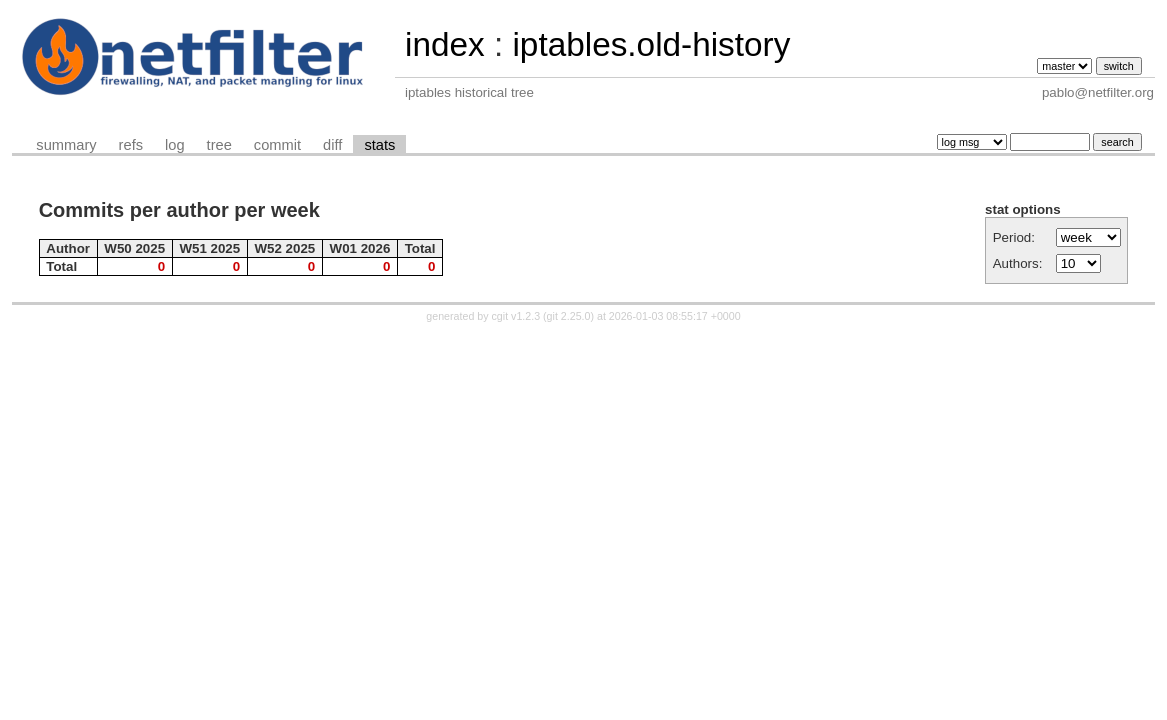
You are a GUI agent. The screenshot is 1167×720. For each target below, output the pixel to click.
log (175, 145)
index (445, 44)
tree (219, 145)
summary (66, 145)
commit (277, 145)
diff (332, 145)
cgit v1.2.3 (516, 316)
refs (131, 145)
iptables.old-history (651, 44)
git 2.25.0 (569, 316)
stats (379, 145)
